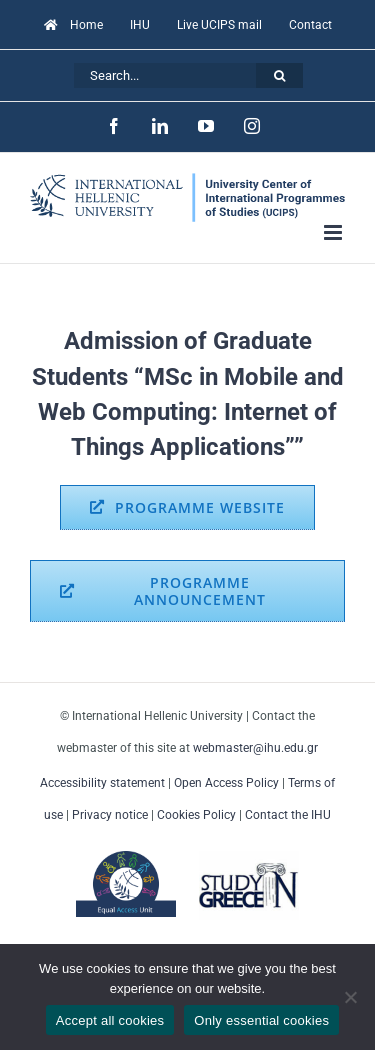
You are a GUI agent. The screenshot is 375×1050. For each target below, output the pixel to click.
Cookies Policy (196, 815)
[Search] (279, 75)
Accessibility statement (102, 783)
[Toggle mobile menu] (334, 232)
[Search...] (165, 75)
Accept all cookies (110, 1020)
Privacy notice (110, 815)
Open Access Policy (226, 783)
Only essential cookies (261, 1020)
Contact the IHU (288, 815)
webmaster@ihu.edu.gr (255, 748)
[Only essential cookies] (350, 997)
